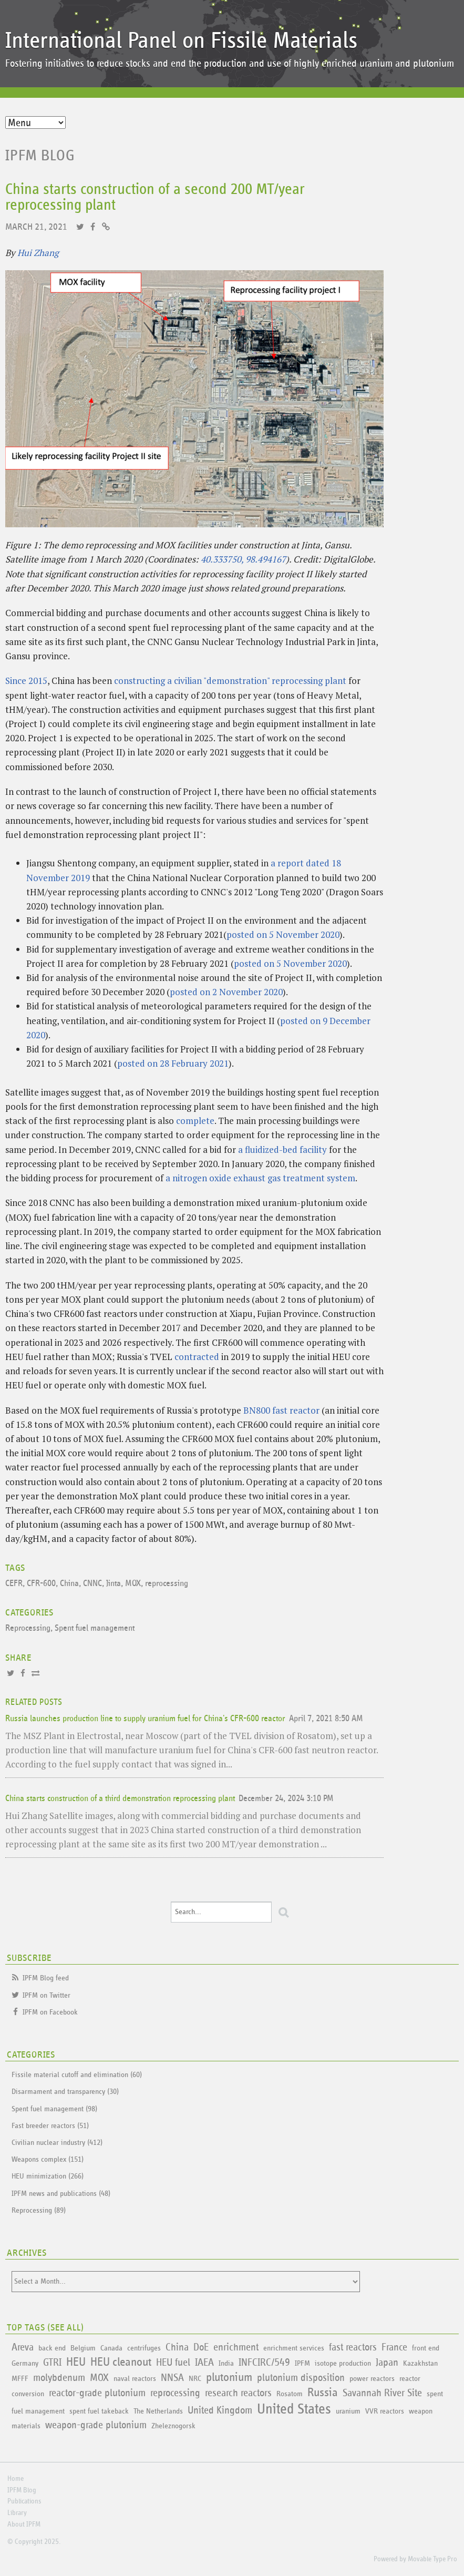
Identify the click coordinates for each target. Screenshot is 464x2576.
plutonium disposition (301, 2378)
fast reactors (353, 2347)
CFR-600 (41, 1583)
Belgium (83, 2348)
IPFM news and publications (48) (61, 2193)
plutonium (229, 2377)
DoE (201, 2347)
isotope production (343, 2363)
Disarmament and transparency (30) (65, 2091)
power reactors (372, 2379)
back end (52, 2348)
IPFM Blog (40, 155)
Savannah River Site (382, 2393)
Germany (25, 2363)
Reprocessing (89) (39, 2210)
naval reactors (135, 2379)
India (226, 2363)
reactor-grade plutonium (97, 2393)
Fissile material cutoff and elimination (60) (77, 2075)
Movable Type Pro (432, 2559)
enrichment (236, 2347)
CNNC (92, 1583)
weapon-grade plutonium (96, 2425)
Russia (322, 2393)
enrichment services (293, 2348)
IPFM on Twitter (46, 1995)
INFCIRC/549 (264, 2362)
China (69, 1583)
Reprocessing (27, 1628)
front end (425, 2348)
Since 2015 (26, 680)
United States (294, 2409)
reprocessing (166, 1583)
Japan (387, 2362)
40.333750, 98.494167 (243, 559)
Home (15, 2478)
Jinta (113, 1583)
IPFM (302, 2363)
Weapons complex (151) (48, 2159)
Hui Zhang (38, 253)
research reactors (238, 2393)
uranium (348, 2411)
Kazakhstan (420, 2363)
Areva (23, 2347)
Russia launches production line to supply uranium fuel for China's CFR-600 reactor (145, 1718)
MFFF (20, 2379)
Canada (111, 2348)
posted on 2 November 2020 (226, 992)
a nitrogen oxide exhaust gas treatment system (260, 1178)
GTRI (52, 2362)
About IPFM (23, 2524)
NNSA (172, 2378)
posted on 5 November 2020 (282, 934)
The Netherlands (158, 2411)
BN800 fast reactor (281, 1410)
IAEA (204, 2362)
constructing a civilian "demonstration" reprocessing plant (230, 680)
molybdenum (59, 2378)
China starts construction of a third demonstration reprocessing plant (120, 1798)
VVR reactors (384, 2411)
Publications (24, 2501)
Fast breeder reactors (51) (50, 2126)
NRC (195, 2379)
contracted (196, 1357)
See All (65, 2328)
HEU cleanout (120, 2362)
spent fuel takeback (99, 2411)
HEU (76, 2362)
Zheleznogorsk (173, 2426)
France (394, 2347)
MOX (133, 1583)
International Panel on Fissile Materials (181, 41)
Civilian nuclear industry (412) (57, 2142)
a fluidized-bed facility (282, 1149)
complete (195, 1121)
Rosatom (289, 2394)
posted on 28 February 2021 (173, 1063)
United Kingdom (220, 2410)
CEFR (14, 1583)
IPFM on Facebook (50, 2012)
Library (17, 2513)
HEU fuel (173, 2362)
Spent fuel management (95, 1628)
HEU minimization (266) (48, 2176)
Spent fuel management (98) (54, 2109)
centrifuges (144, 2348)
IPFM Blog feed (46, 1978)
